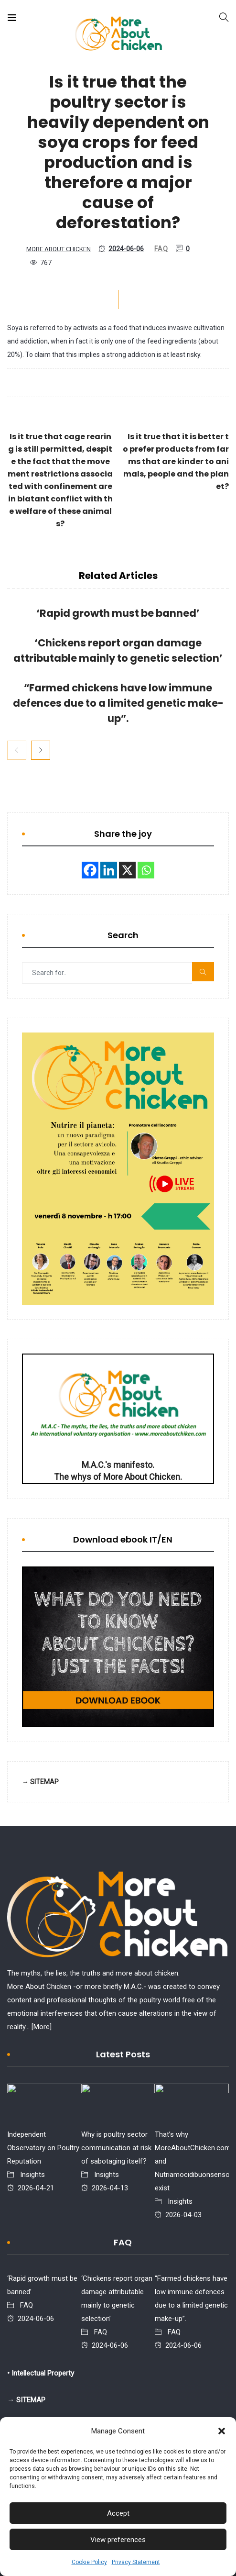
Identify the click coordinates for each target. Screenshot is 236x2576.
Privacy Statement (136, 2562)
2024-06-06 (121, 249)
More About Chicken (58, 249)
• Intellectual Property (40, 2373)
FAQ (161, 249)
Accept (118, 2513)
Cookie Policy (89, 2562)
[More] (42, 2026)
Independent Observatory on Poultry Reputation (43, 2147)
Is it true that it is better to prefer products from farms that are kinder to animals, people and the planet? (176, 461)
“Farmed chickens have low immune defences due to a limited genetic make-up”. (118, 703)
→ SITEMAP (40, 1782)
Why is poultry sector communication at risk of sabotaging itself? (116, 2147)
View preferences (118, 2539)
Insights (32, 2174)
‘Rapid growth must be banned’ (118, 613)
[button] (221, 2431)
